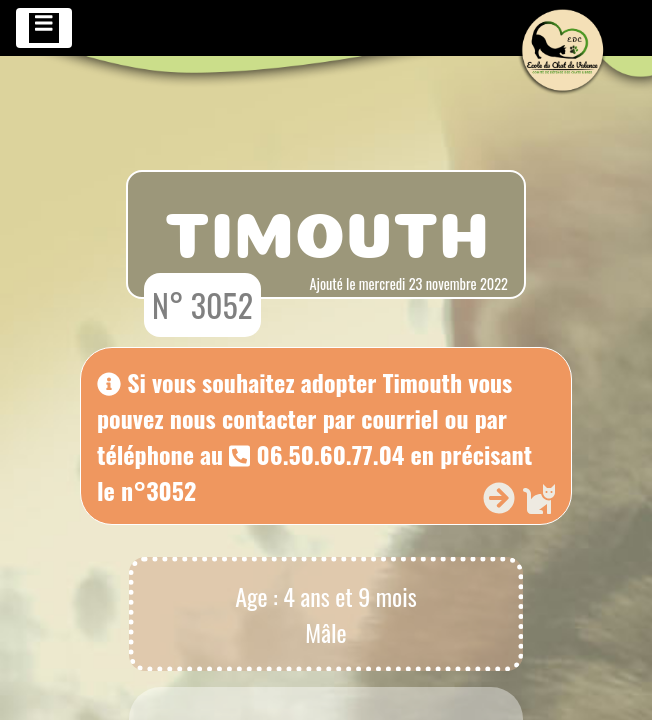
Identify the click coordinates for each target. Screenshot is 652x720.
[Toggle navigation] (44, 28)
